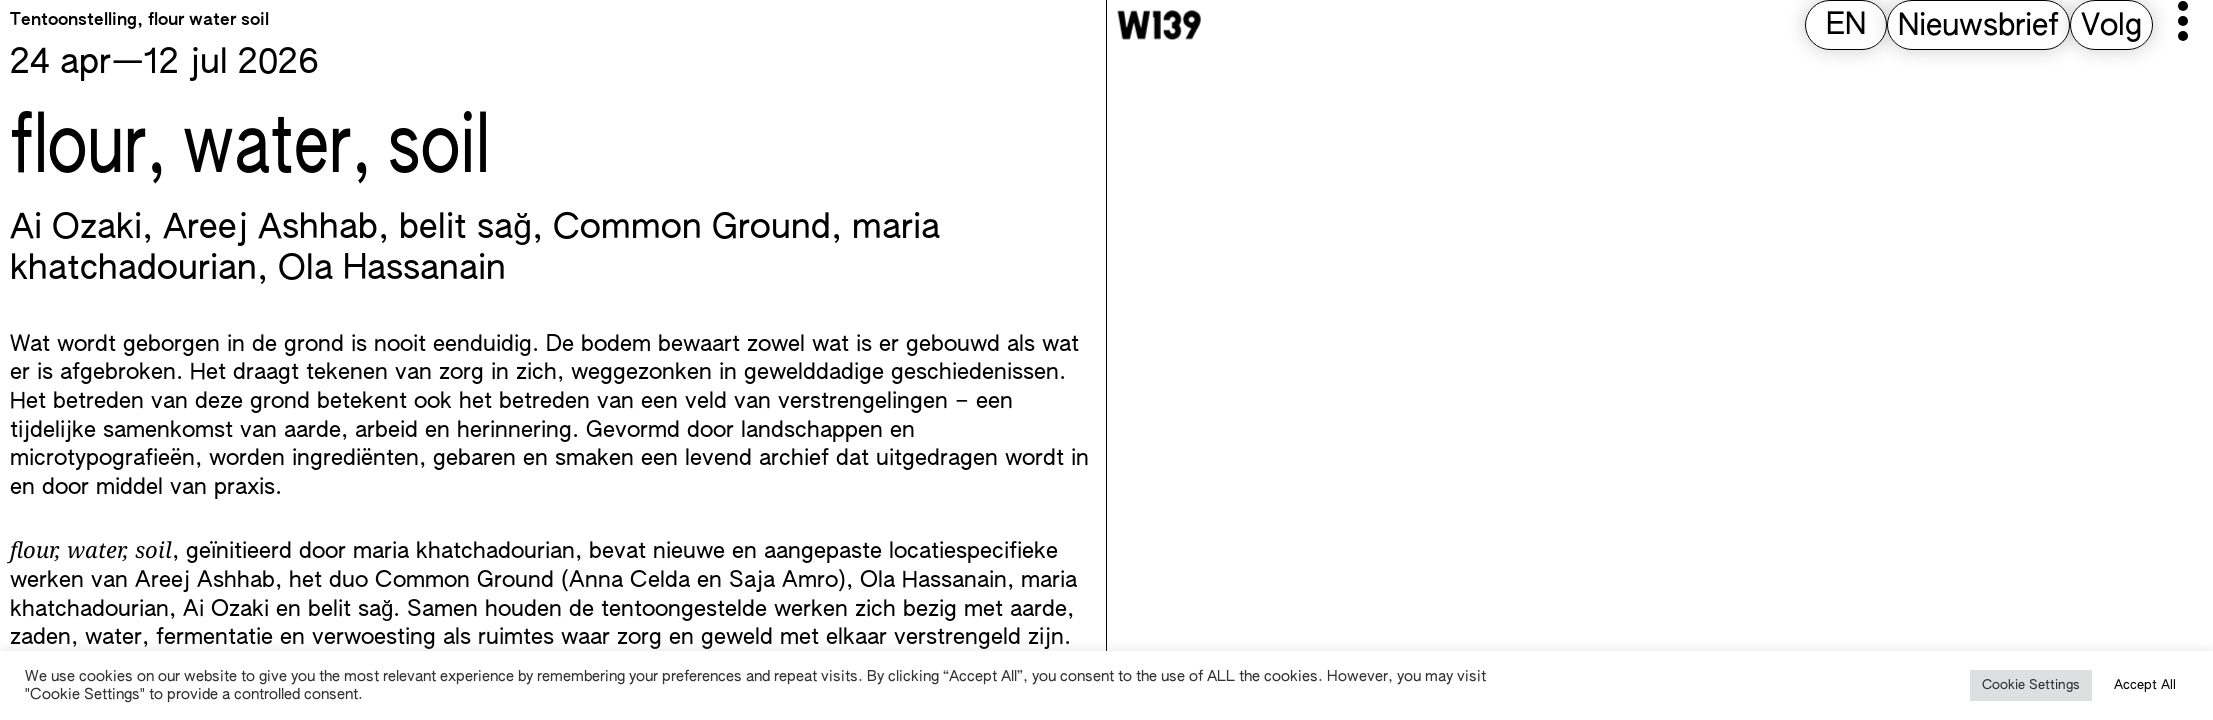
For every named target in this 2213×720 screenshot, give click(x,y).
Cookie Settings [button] (2031, 685)
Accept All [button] (2145, 685)
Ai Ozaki (76, 229)
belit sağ (465, 229)
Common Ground (692, 229)
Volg (2111, 27)
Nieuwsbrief (1978, 27)
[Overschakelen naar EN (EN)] (1846, 26)
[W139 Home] (1159, 25)
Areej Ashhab (270, 229)
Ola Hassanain (392, 270)
